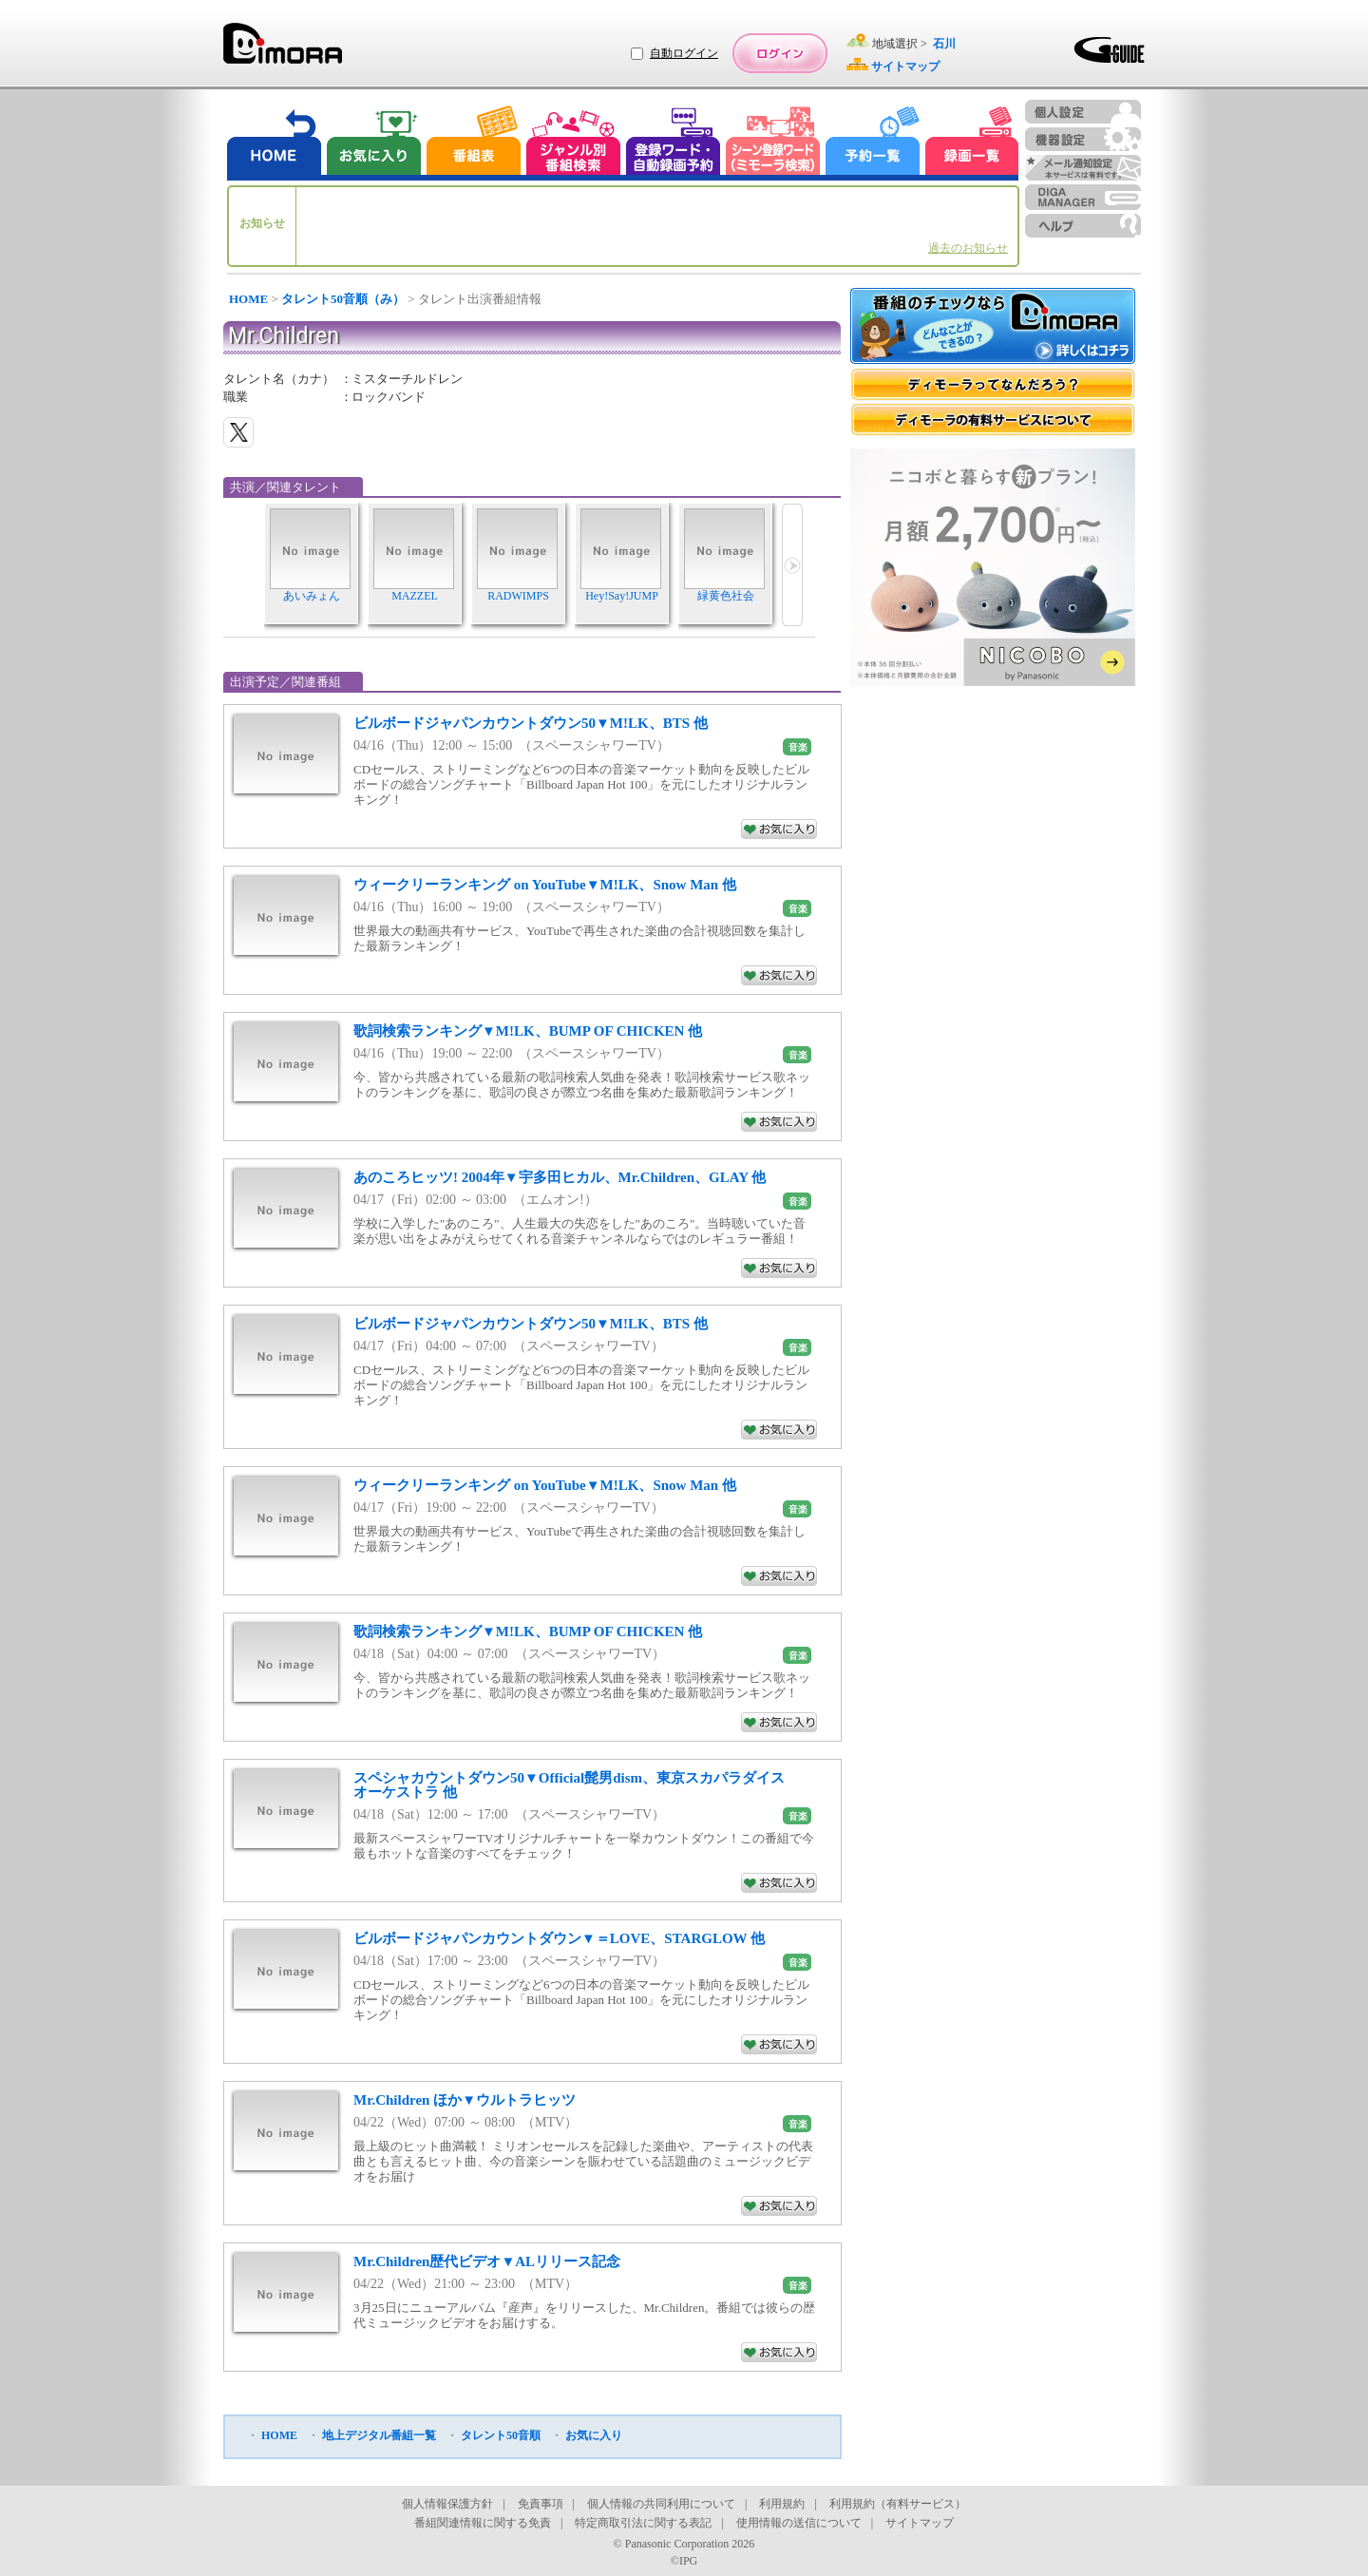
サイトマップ (919, 2522)
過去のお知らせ (968, 248)
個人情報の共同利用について (661, 2503)
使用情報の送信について (799, 2522)
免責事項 (540, 2503)
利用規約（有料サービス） (897, 2503)
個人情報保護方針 (447, 2503)
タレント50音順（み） (343, 299)
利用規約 (782, 2503)
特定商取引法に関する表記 (643, 2522)
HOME (248, 299)
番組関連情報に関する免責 (482, 2522)
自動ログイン (684, 53)
